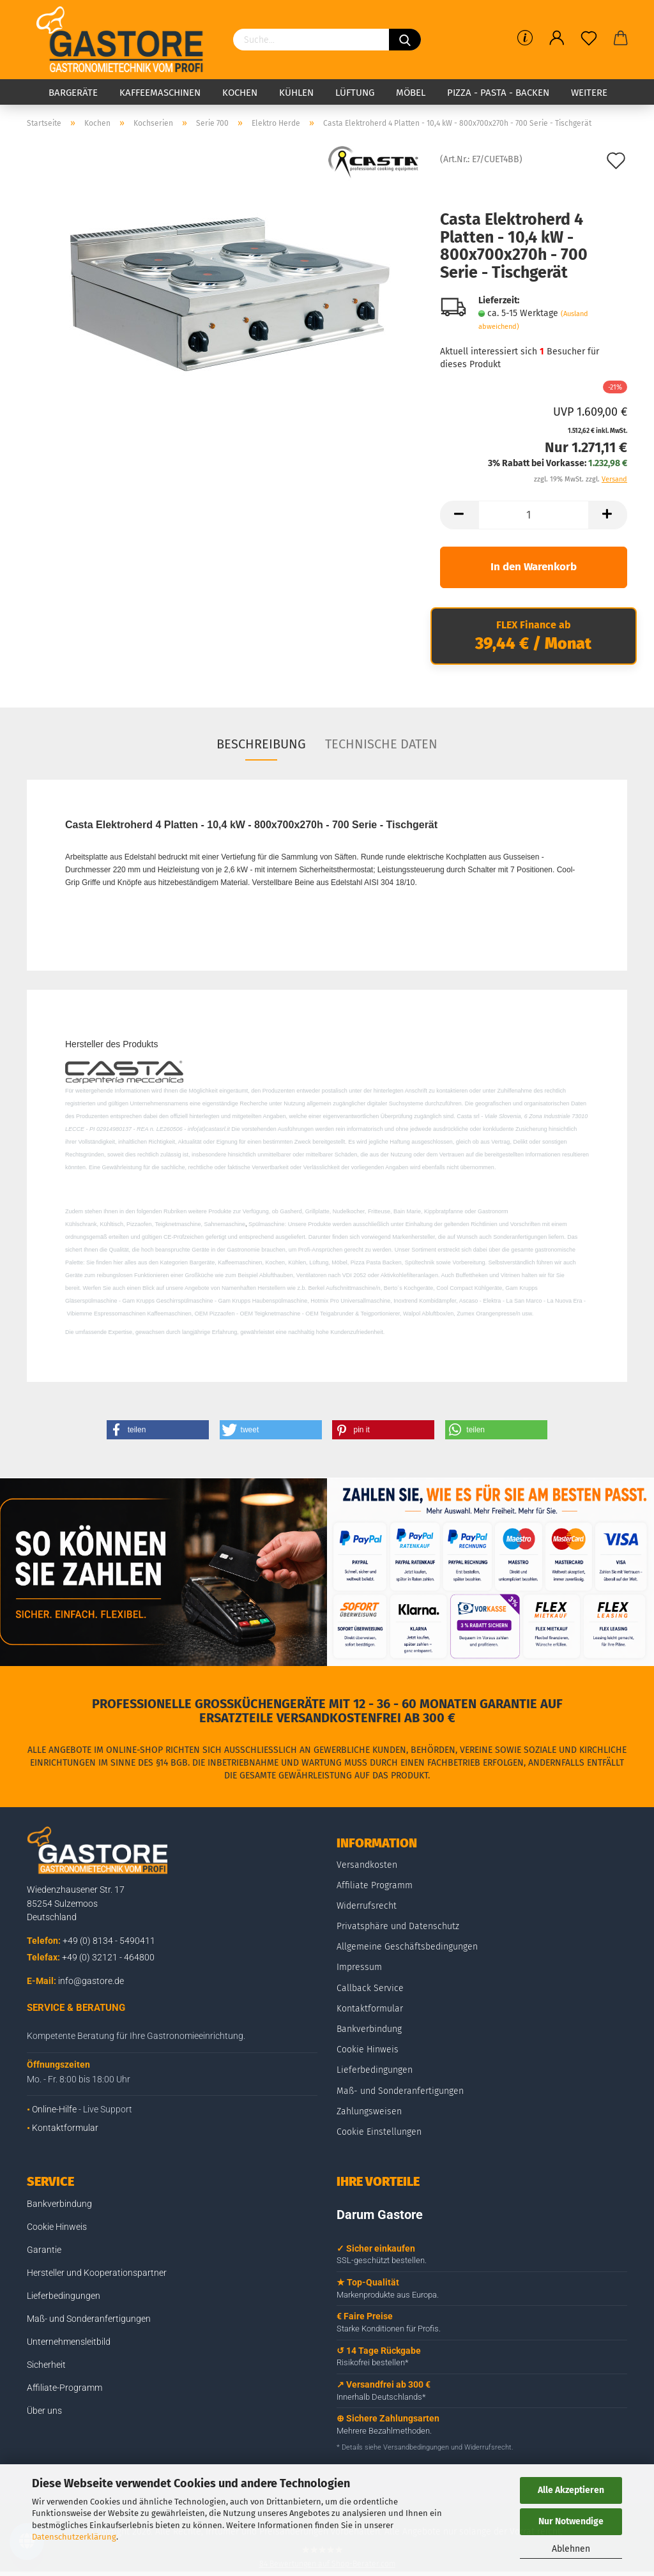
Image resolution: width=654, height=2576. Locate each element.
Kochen (239, 92)
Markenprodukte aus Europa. (388, 2294)
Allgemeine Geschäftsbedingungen (407, 1946)
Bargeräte (73, 92)
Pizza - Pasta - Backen (498, 92)
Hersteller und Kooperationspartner (97, 2273)
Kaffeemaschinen (160, 92)
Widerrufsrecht (367, 1905)
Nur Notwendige (571, 2521)
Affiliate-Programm (64, 2388)
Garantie (44, 2250)
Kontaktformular (65, 2128)
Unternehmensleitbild (68, 2342)
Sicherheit (46, 2365)
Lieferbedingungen (375, 2070)
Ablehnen (571, 2548)
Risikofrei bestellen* (373, 2362)
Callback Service (370, 1988)
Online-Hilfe (54, 2109)
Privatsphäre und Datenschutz (398, 1926)
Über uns (44, 2411)
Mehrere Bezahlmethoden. (384, 2431)
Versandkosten (367, 1865)
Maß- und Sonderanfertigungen (400, 2091)
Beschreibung (261, 744)
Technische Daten (381, 744)
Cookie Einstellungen (379, 2131)
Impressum (359, 1967)
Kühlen (296, 92)
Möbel (410, 92)
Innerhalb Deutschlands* (381, 2397)
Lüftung (354, 92)
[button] (158, 1429)
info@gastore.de (91, 1981)
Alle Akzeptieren (571, 2490)
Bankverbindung (369, 2029)
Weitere (589, 92)
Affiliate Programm (375, 1885)
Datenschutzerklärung (74, 2537)
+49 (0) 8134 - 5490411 (109, 1941)
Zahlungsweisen (369, 2111)
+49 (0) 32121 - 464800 (108, 1957)
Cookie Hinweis (368, 2049)
